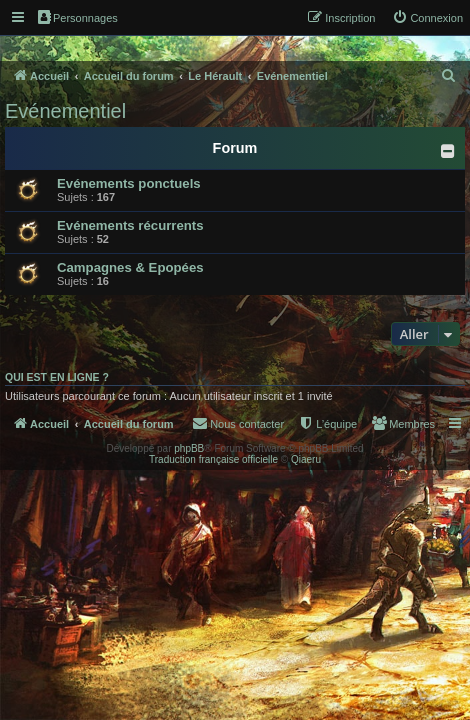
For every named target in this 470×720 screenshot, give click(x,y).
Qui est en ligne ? (57, 377)
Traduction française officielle (213, 459)
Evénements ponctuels (129, 183)
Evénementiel (65, 111)
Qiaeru (306, 459)
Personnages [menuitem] (78, 17)
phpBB (189, 448)
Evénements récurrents (130, 225)
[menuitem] (427, 18)
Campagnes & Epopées (130, 267)
